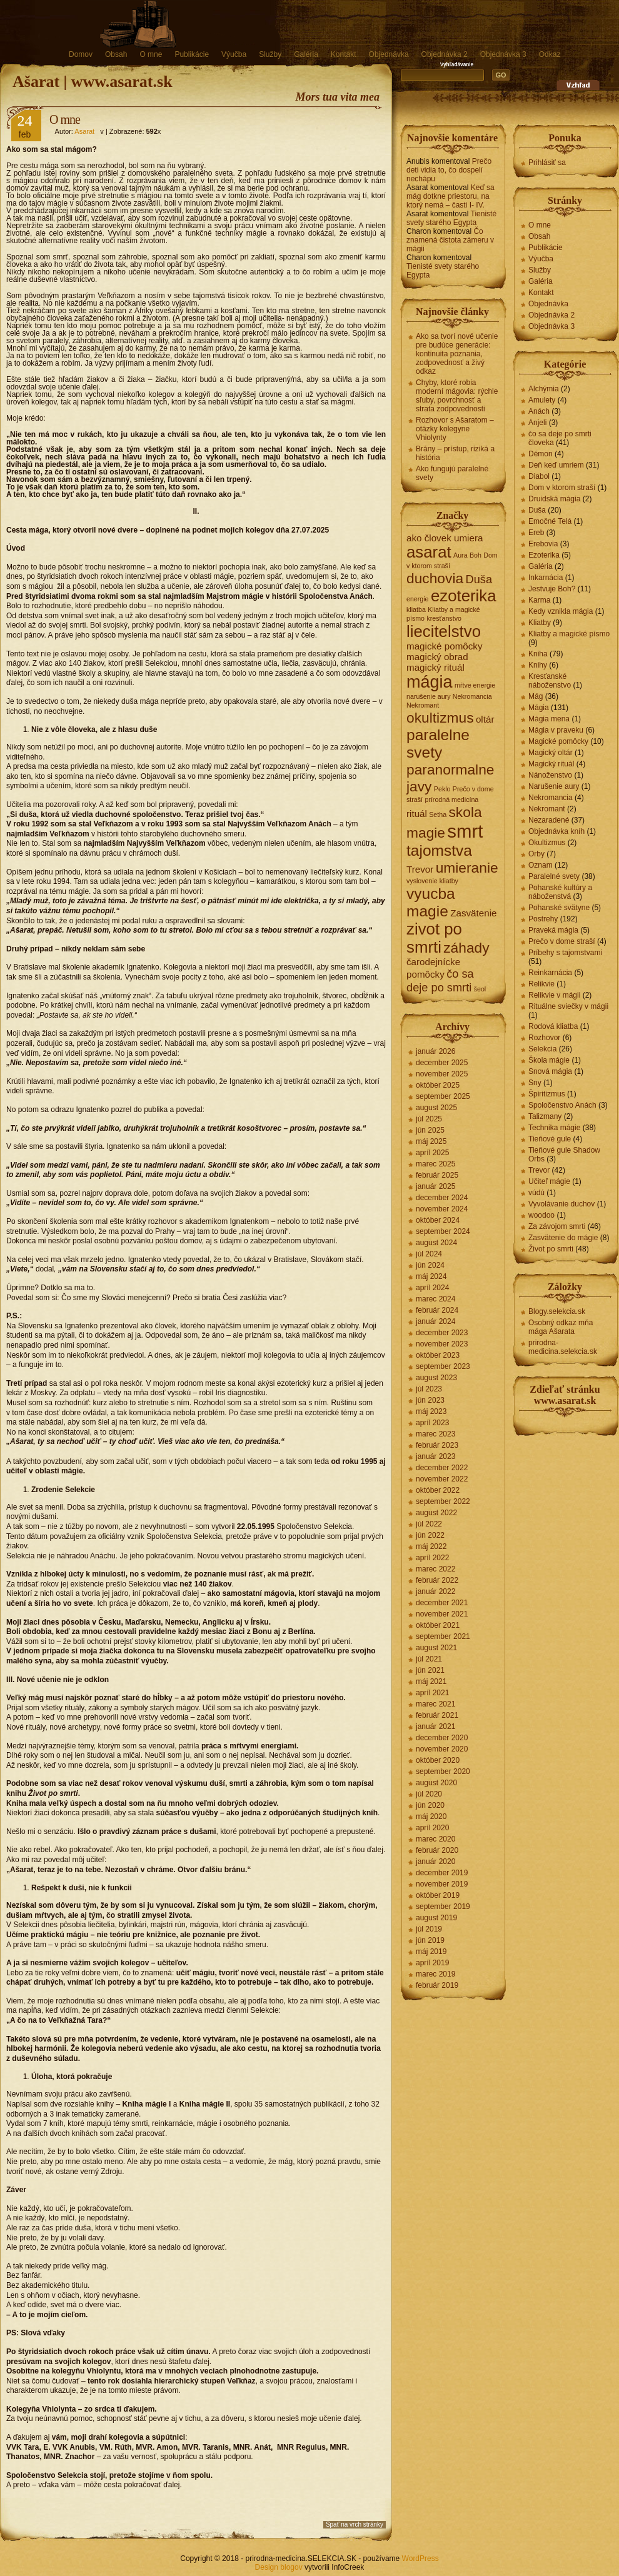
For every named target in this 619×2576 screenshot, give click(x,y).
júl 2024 (429, 1254)
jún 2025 (430, 1130)
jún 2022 (430, 1535)
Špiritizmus (546, 1094)
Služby (270, 54)
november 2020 (442, 1749)
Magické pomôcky (558, 741)
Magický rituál (551, 763)
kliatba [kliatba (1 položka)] (416, 609)
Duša (537, 510)
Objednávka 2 (444, 54)
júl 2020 (429, 1794)
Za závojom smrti (556, 1226)
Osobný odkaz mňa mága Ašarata (560, 1327)
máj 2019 (431, 1951)
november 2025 (442, 1074)
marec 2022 (435, 1569)
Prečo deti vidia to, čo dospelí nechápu (448, 170)
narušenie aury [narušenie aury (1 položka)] (428, 696)
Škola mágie (549, 1060)
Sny (534, 1082)
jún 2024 (430, 1265)
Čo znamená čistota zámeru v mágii (450, 240)
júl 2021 (429, 1659)
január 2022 (435, 1591)
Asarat (84, 131)
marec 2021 (435, 1704)
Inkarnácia (545, 577)
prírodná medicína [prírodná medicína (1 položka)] (451, 799)
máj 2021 (431, 1681)
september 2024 (443, 1231)
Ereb (536, 532)
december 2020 (442, 1737)
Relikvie (541, 984)
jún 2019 (430, 1940)
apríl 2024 (432, 1287)
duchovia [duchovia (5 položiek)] (434, 578)
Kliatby (539, 622)
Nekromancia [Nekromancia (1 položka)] (472, 696)
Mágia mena (549, 718)
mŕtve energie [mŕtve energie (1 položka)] (475, 685)
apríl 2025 (432, 1152)
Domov (81, 54)
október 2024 (438, 1220)
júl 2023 (429, 1389)
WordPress (420, 2558)
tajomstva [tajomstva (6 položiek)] (439, 850)
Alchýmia (543, 388)
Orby (536, 853)
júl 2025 (429, 1119)
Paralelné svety (554, 876)
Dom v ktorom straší (561, 487)
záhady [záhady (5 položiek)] (466, 948)
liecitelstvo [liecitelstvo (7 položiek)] (443, 631)
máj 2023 (431, 1411)
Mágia (538, 707)
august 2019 (436, 1917)
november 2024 (442, 1209)
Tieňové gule (549, 1139)
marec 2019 (435, 1974)
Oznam (540, 865)
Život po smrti (550, 1249)
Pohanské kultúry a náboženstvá (560, 892)
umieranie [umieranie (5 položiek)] (467, 868)
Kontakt (343, 54)
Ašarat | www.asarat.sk (93, 82)
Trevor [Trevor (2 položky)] (419, 869)
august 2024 (436, 1242)
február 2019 (437, 1985)
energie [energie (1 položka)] (417, 599)
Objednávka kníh (556, 831)
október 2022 (438, 1490)
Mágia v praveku (555, 730)
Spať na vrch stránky (354, 2524)
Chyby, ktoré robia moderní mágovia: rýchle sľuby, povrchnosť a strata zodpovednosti (457, 395)
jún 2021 (430, 1670)
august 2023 (436, 1377)
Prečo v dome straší (561, 941)
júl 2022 (429, 1524)
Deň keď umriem (556, 465)
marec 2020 (435, 1839)
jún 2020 (430, 1805)
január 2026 (435, 1051)
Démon (540, 453)
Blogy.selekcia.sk (556, 1311)
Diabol (539, 476)
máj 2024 (431, 1276)
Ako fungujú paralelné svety (452, 473)
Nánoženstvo (550, 775)
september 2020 (443, 1771)
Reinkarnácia (550, 972)
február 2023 (437, 1445)
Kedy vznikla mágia (560, 611)
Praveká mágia (553, 930)
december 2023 (442, 1332)
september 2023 (443, 1366)
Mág (535, 696)
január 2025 (435, 1186)
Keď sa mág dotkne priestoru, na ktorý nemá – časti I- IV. (450, 196)
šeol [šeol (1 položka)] (480, 989)
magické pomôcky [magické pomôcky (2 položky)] (444, 646)
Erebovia (543, 543)
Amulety (541, 400)
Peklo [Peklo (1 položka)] (442, 789)
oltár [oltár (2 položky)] (485, 719)
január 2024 (435, 1321)
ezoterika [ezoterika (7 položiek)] (463, 595)
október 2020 (438, 1760)
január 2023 (435, 1456)
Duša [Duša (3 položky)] (478, 579)
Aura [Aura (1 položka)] (460, 555)
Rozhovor (544, 1037)
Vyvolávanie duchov (561, 1204)
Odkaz (550, 54)
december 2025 (442, 1062)
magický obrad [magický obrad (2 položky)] (437, 656)
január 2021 (435, 1726)
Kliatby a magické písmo (569, 633)
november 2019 (442, 1884)
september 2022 (443, 1501)
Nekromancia (550, 797)
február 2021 (437, 1715)
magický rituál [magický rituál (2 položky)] (435, 667)
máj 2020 (431, 1816)
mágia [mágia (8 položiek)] (429, 682)
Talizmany (544, 1116)
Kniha (538, 653)
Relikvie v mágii (554, 995)
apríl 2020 (432, 1827)
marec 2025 (435, 1164)
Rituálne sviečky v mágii (568, 1006)
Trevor (539, 1170)
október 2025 (438, 1085)
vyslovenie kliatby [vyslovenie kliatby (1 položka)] (432, 881)
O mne (150, 54)
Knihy (537, 665)
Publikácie (191, 54)
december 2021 (442, 1602)
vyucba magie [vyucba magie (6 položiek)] (430, 902)
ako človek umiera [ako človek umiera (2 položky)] (444, 538)
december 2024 (442, 1197)
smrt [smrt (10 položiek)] (465, 831)
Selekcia (542, 1049)
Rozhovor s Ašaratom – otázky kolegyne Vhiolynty (455, 429)
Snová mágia (550, 1071)
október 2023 (438, 1355)
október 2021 (438, 1625)
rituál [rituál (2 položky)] (416, 813)
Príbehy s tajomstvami (565, 952)
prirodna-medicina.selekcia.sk (562, 1347)
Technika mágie (554, 1127)
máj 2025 (431, 1141)
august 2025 (436, 1107)
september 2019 (443, 1906)
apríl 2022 (432, 1557)
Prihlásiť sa (547, 162)
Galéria (306, 54)
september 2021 (443, 1636)
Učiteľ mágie (549, 1181)
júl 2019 (429, 1929)
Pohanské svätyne (559, 907)
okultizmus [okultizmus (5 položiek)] (440, 717)
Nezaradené (548, 820)
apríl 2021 (432, 1692)
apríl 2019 (432, 1962)
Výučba (233, 54)
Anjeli (537, 422)
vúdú (536, 1192)
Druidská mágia (554, 498)
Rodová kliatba (553, 1026)
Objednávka (389, 54)
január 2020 (435, 1861)
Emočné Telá (549, 521)
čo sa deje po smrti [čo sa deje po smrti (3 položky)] (440, 980)
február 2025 (437, 1175)
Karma (539, 600)
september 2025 (443, 1096)
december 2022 (442, 1467)
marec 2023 (435, 1434)
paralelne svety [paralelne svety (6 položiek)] (438, 743)
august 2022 (436, 1512)
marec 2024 (435, 1299)
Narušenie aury (553, 786)
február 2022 (437, 1580)
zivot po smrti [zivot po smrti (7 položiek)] (434, 938)
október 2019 (438, 1895)
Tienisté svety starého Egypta (451, 218)
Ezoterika (544, 555)
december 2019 (442, 1872)
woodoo (541, 1215)
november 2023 (442, 1344)
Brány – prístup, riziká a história (455, 453)
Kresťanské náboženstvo (549, 680)
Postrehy (543, 919)
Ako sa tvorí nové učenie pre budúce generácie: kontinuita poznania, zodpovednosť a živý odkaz (457, 354)
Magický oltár (550, 752)
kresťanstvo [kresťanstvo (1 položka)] (443, 618)
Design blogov (279, 2567)
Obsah (116, 54)
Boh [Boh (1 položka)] (475, 555)
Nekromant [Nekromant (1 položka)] (422, 705)
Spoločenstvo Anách (562, 1105)
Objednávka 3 (503, 54)
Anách (539, 411)
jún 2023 (430, 1400)
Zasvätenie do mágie (563, 1237)
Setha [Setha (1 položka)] (437, 814)
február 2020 (437, 1850)
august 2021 (436, 1647)
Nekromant (546, 808)
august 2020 (436, 1782)
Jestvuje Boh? (551, 588)
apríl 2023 (432, 1422)
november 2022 (442, 1479)
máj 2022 (431, 1546)
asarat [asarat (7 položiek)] (428, 552)
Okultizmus (546, 842)
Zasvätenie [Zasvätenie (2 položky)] (473, 913)
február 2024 (437, 1310)
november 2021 (442, 1614)
